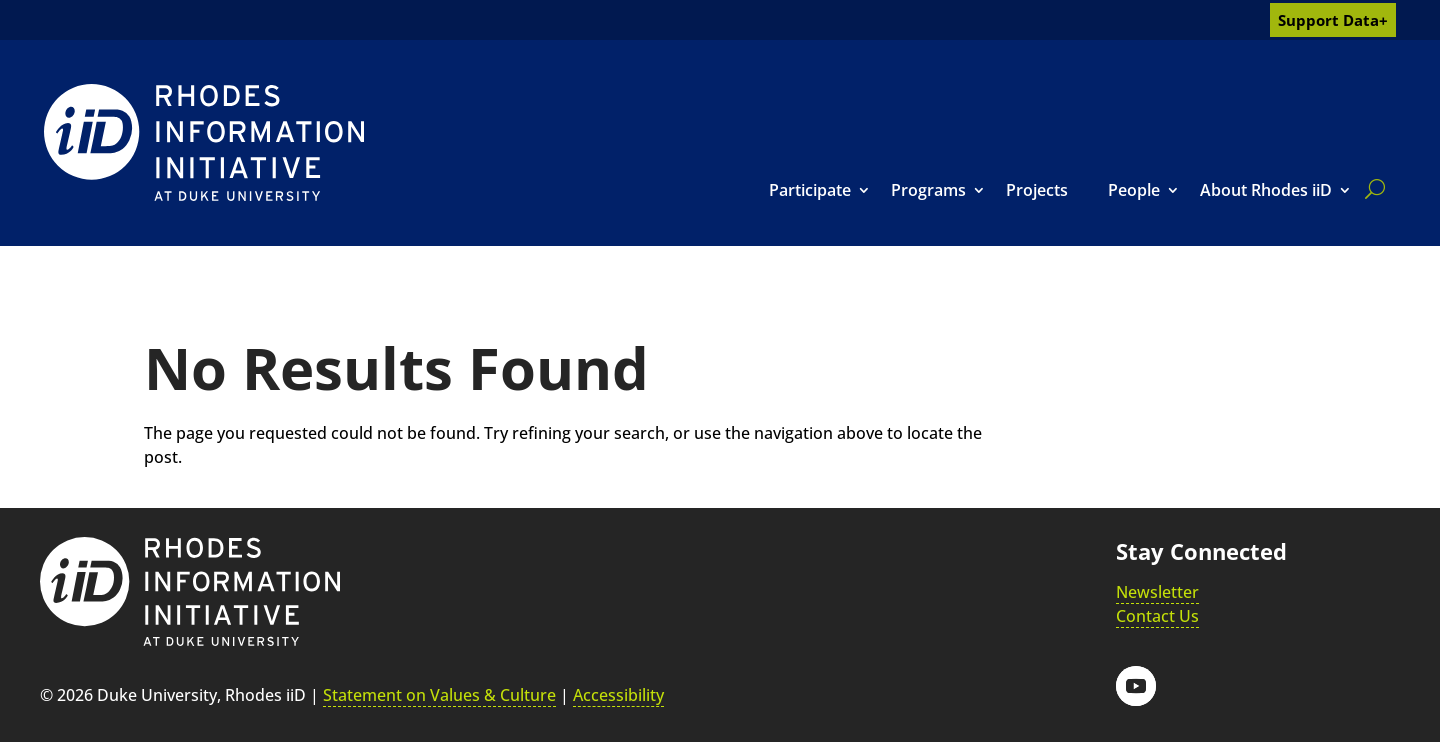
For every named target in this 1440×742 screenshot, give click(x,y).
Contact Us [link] (1157, 616)
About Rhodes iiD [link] (1266, 190)
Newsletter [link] (1157, 592)
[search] (1371, 189)
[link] (204, 142)
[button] (1136, 686)
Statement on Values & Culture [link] (439, 695)
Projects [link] (1037, 190)
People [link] (1134, 190)
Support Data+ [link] (1333, 20)
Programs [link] (928, 190)
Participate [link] (810, 190)
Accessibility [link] (618, 695)
